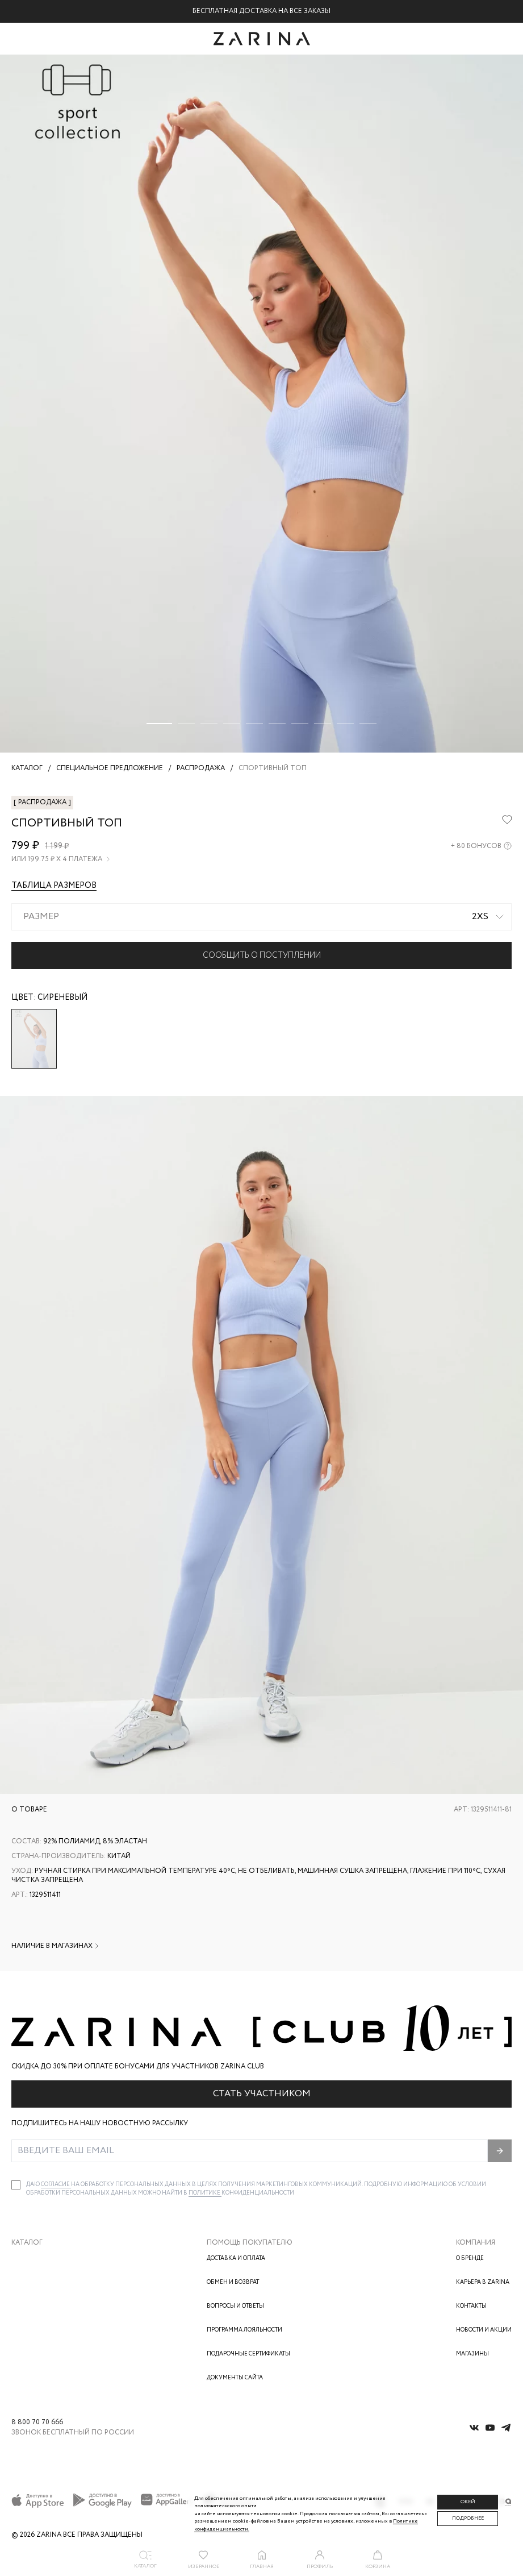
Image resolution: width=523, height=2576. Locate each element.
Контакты (471, 2306)
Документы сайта (235, 2378)
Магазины (472, 2354)
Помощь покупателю (249, 2242)
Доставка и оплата (236, 2258)
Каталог (27, 2242)
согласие (56, 2184)
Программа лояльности (244, 2330)
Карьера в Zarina (482, 2282)
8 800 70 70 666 (37, 2422)
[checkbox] (15, 2184)
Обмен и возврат (233, 2282)
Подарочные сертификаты (248, 2354)
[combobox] (261, 916)
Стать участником (262, 2093)
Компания (475, 2242)
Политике (205, 2193)
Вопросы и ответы (235, 2306)
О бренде (470, 2258)
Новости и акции (484, 2330)
